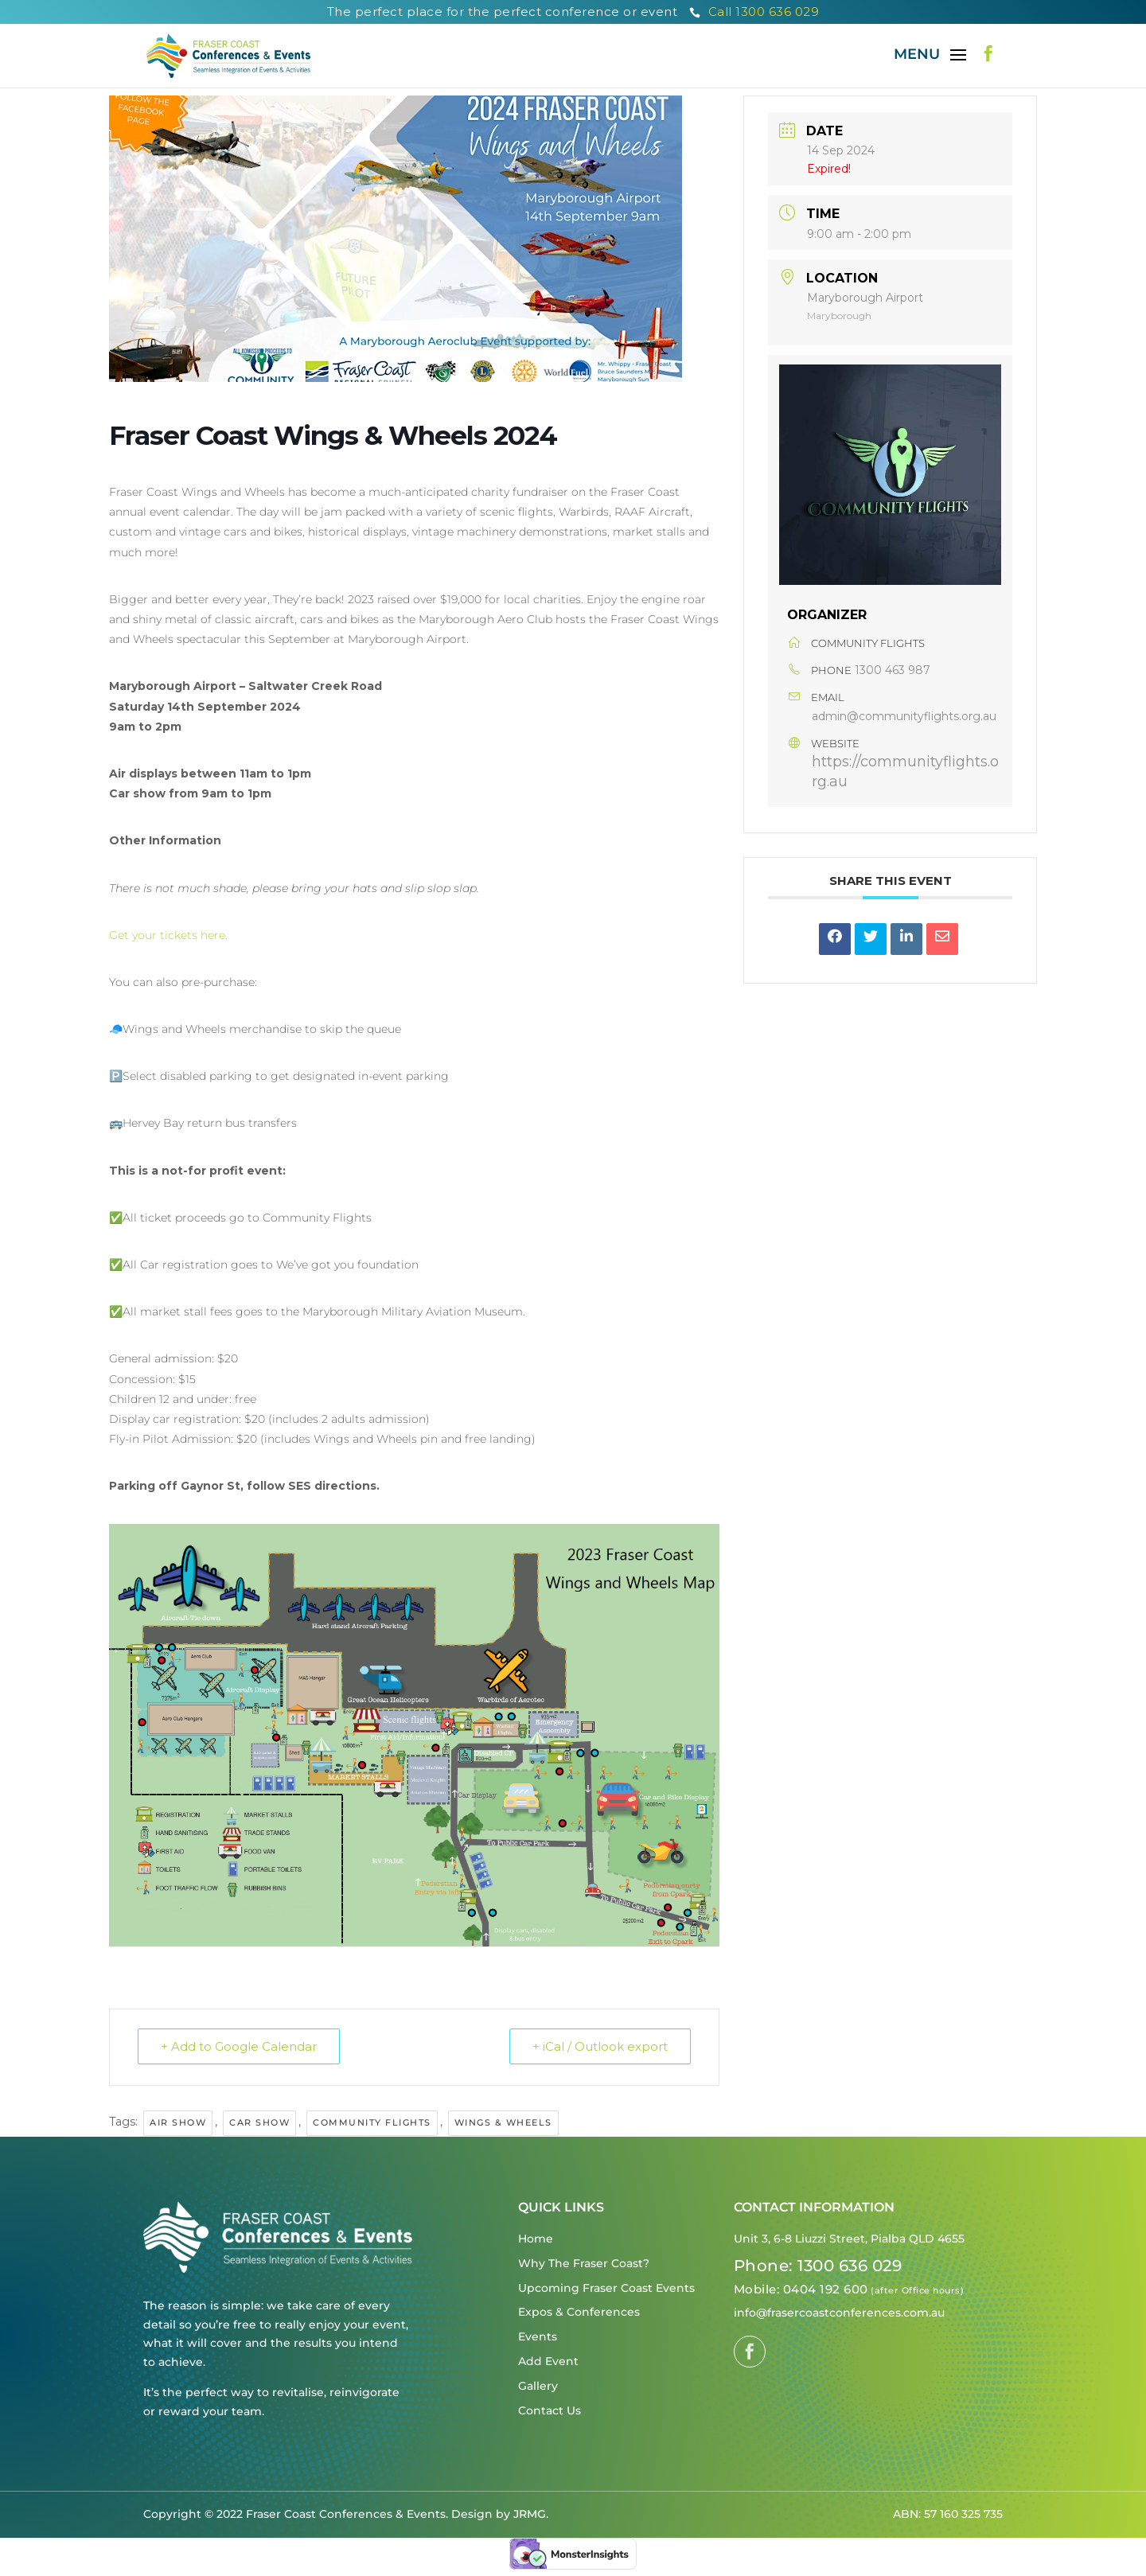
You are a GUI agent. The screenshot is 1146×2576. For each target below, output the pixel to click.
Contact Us (549, 2410)
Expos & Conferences (579, 2312)
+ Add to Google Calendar (239, 2046)
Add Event (548, 2361)
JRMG (529, 2514)
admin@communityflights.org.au (904, 716)
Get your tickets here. (170, 935)
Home (535, 2238)
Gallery (538, 2386)
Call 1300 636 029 (754, 11)
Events (537, 2336)
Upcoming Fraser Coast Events (606, 2288)
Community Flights (372, 2122)
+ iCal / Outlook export (600, 2046)
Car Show (259, 2122)
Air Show (178, 2122)
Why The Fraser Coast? (583, 2263)
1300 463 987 (892, 670)
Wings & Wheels (503, 2122)
